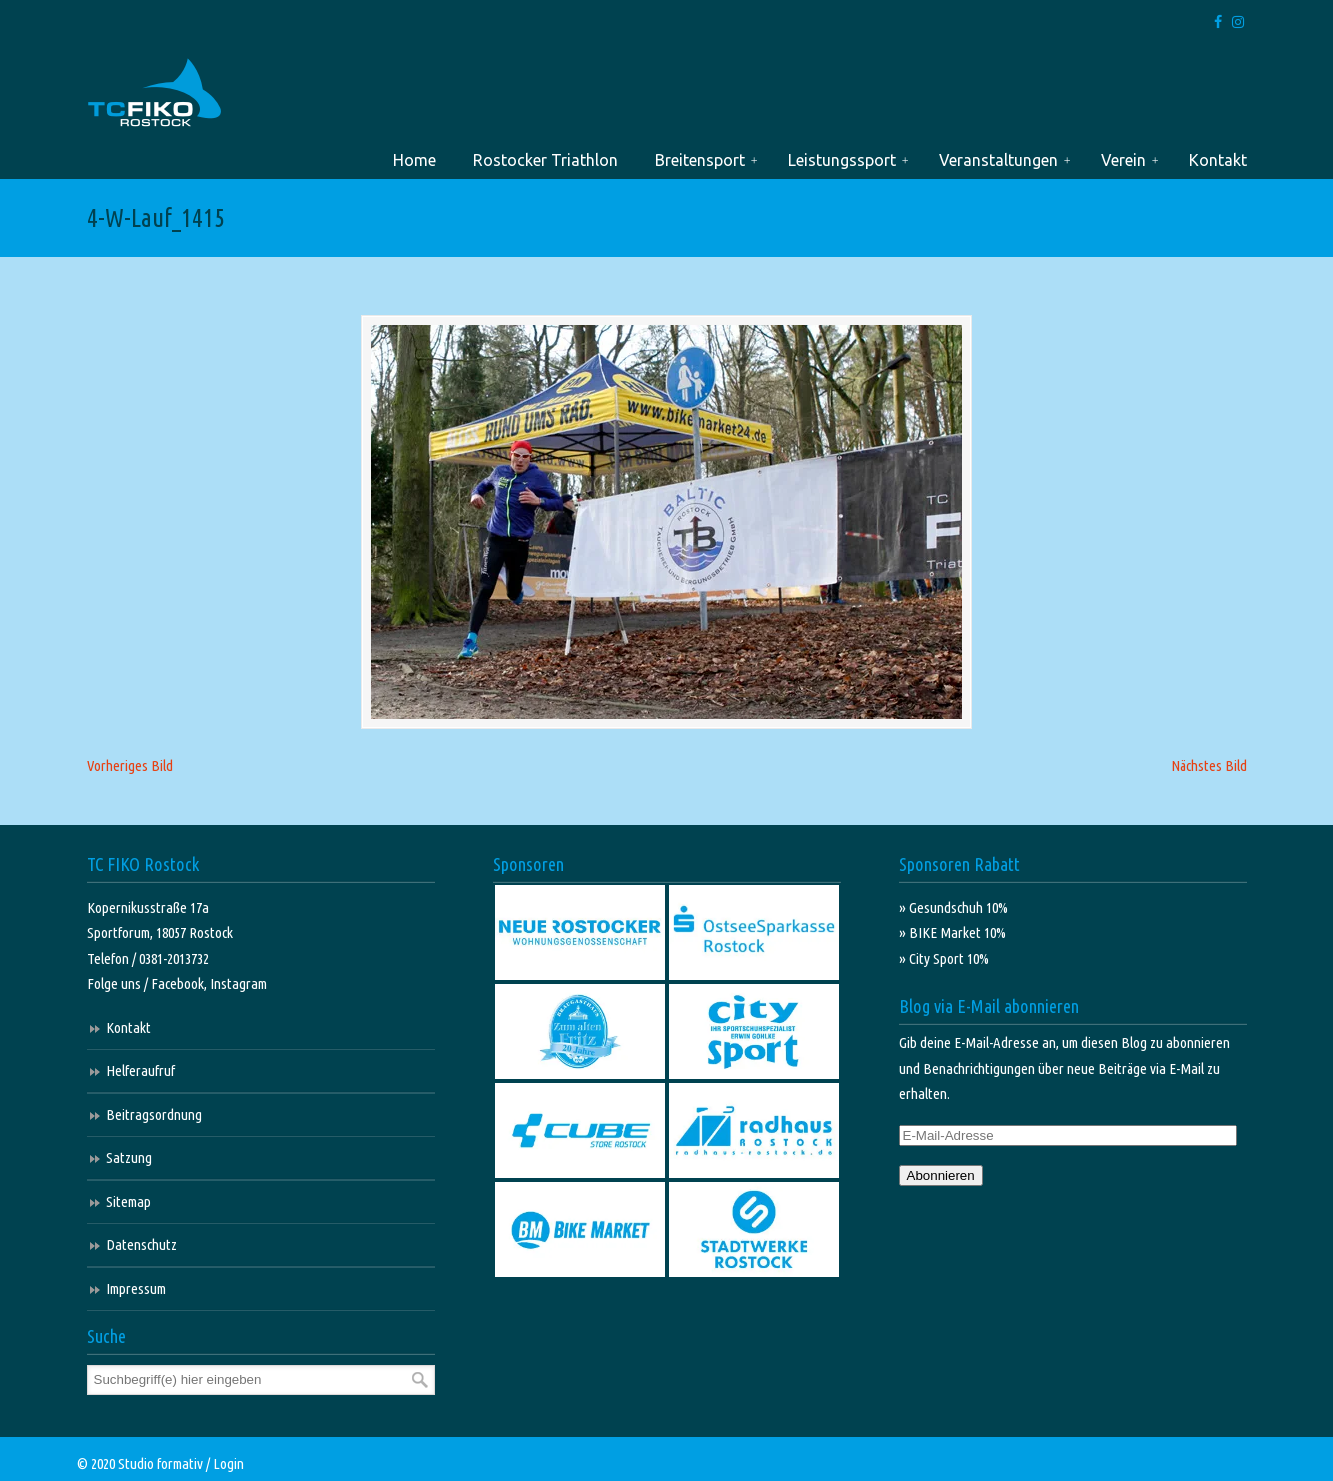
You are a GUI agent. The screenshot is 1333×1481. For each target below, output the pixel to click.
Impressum (136, 1288)
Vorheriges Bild (130, 765)
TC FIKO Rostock (154, 93)
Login (228, 1463)
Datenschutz (141, 1244)
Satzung (129, 1157)
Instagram (238, 983)
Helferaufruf (140, 1070)
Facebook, (180, 983)
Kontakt (128, 1027)
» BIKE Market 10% (952, 932)
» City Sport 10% (944, 958)
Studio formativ (160, 1463)
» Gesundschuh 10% (953, 907)
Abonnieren (941, 1175)
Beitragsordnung (154, 1114)
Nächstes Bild (1209, 765)
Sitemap (128, 1201)
